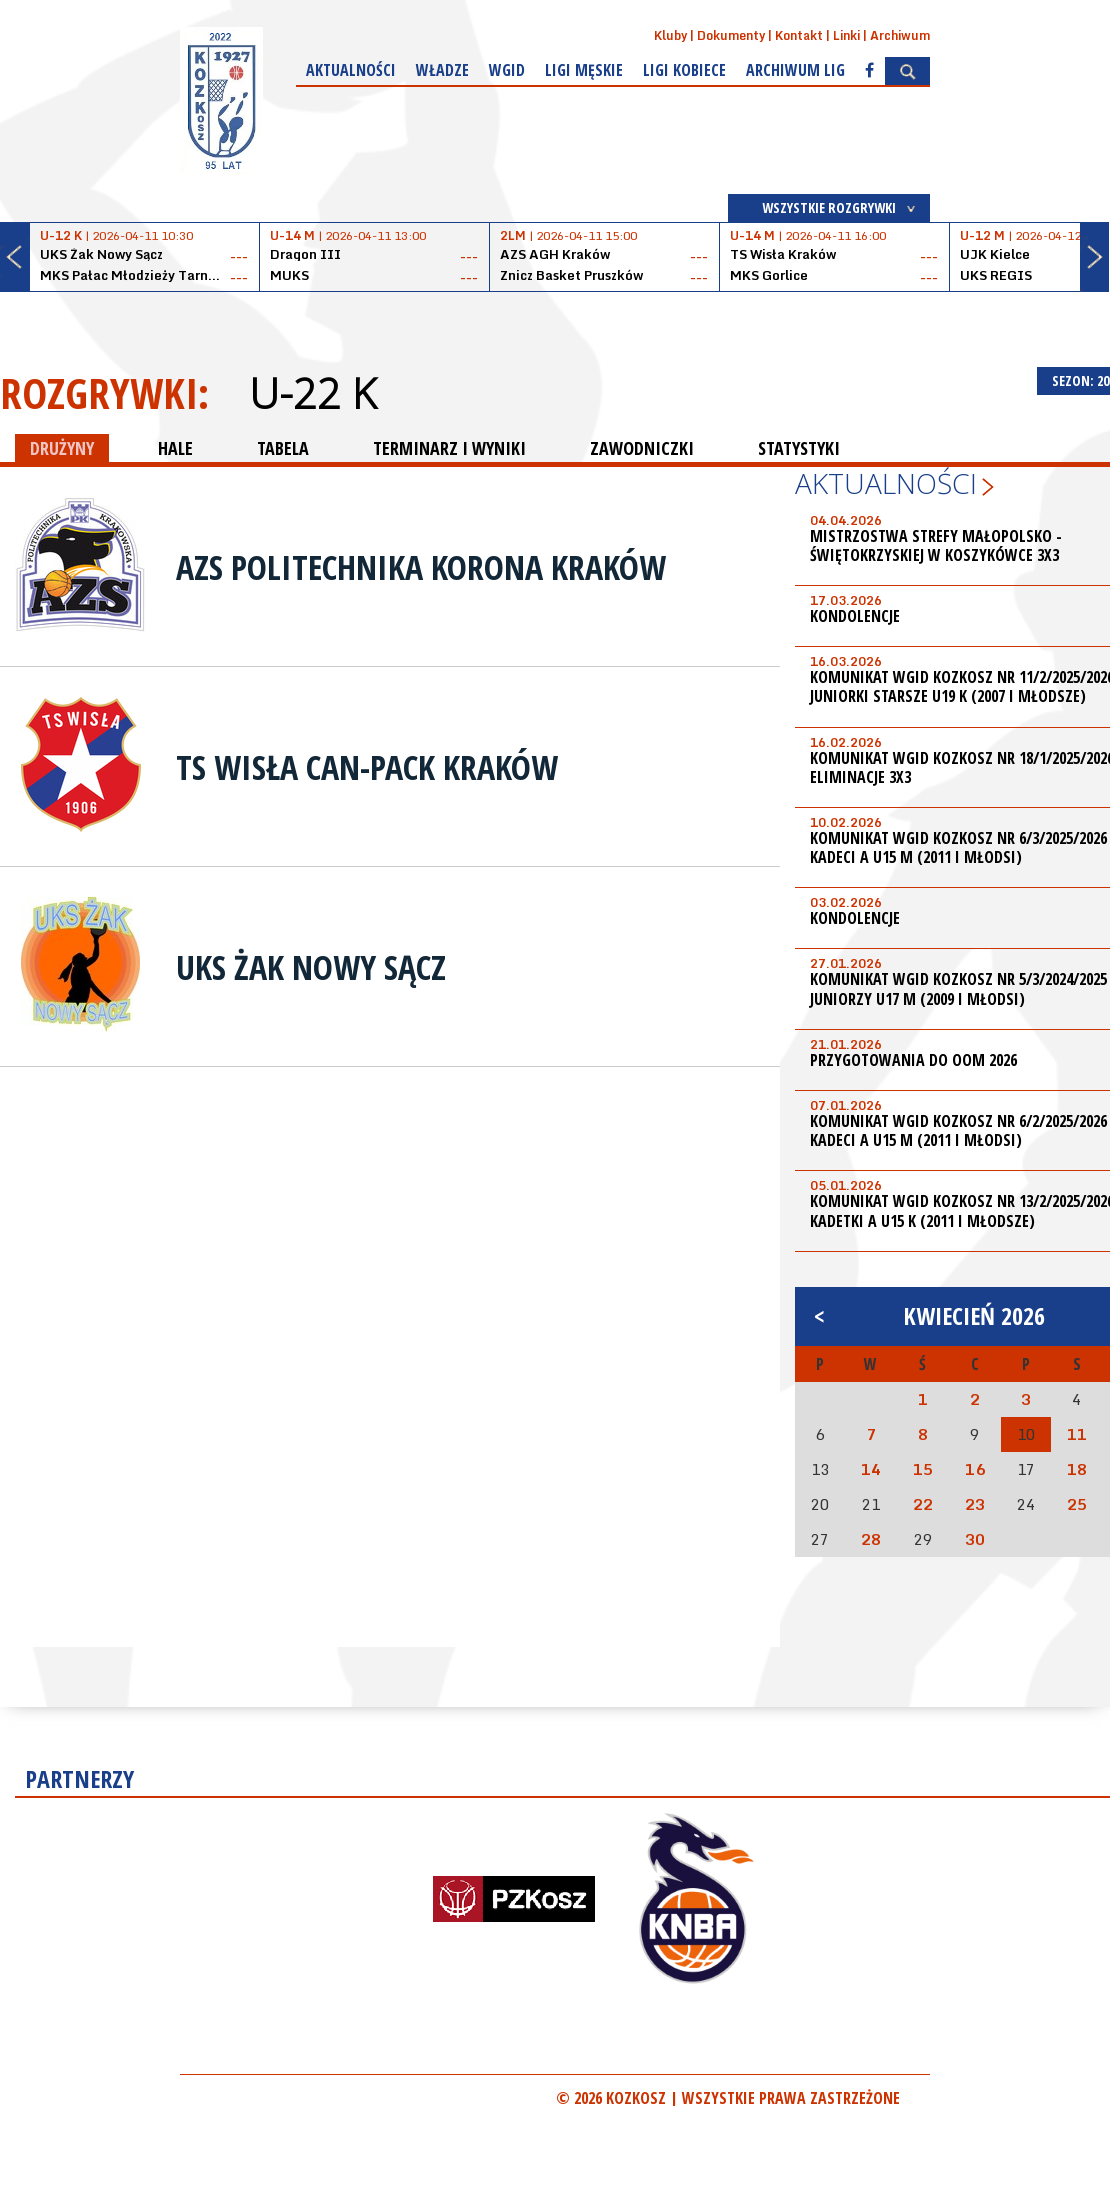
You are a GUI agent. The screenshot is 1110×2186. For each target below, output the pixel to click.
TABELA (283, 448)
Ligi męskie (584, 70)
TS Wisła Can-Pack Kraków (367, 767)
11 (1077, 1434)
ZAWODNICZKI (642, 448)
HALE (175, 448)
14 (871, 1469)
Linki (846, 35)
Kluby (670, 35)
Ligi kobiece (684, 70)
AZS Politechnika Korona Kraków (421, 567)
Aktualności (351, 70)
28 (871, 1539)
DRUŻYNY (62, 448)
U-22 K (312, 393)
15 (923, 1469)
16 (975, 1469)
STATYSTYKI (799, 448)
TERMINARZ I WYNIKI (449, 448)
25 (1077, 1504)
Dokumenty (731, 35)
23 (975, 1504)
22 (923, 1504)
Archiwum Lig (795, 70)
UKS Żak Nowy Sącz (311, 967)
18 (1077, 1469)
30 (975, 1539)
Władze (442, 70)
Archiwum (900, 35)
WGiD (507, 70)
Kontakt (799, 35)
